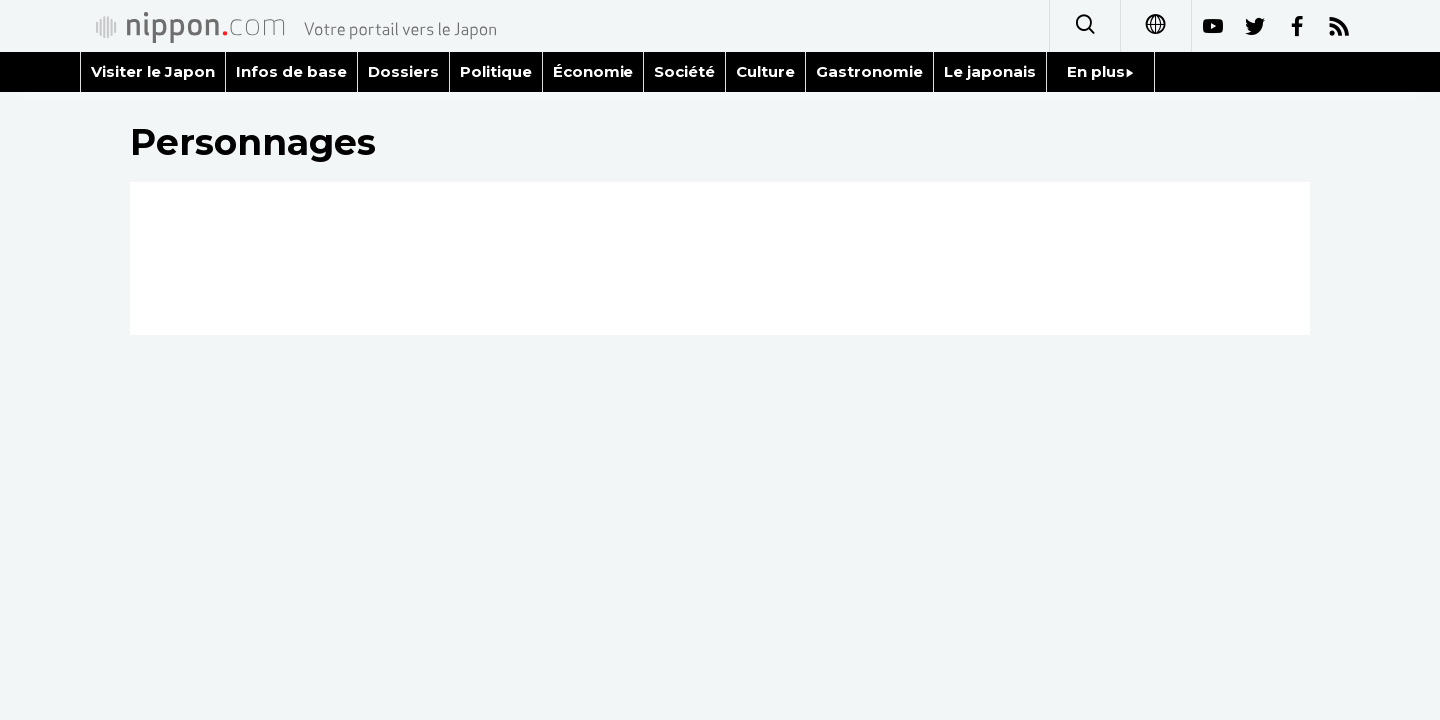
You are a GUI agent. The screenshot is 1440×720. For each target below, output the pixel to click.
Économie (593, 71)
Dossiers (403, 71)
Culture (765, 71)
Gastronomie (869, 71)
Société (684, 71)
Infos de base (291, 71)
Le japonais (990, 71)
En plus (1100, 71)
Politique (496, 71)
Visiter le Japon (153, 71)
